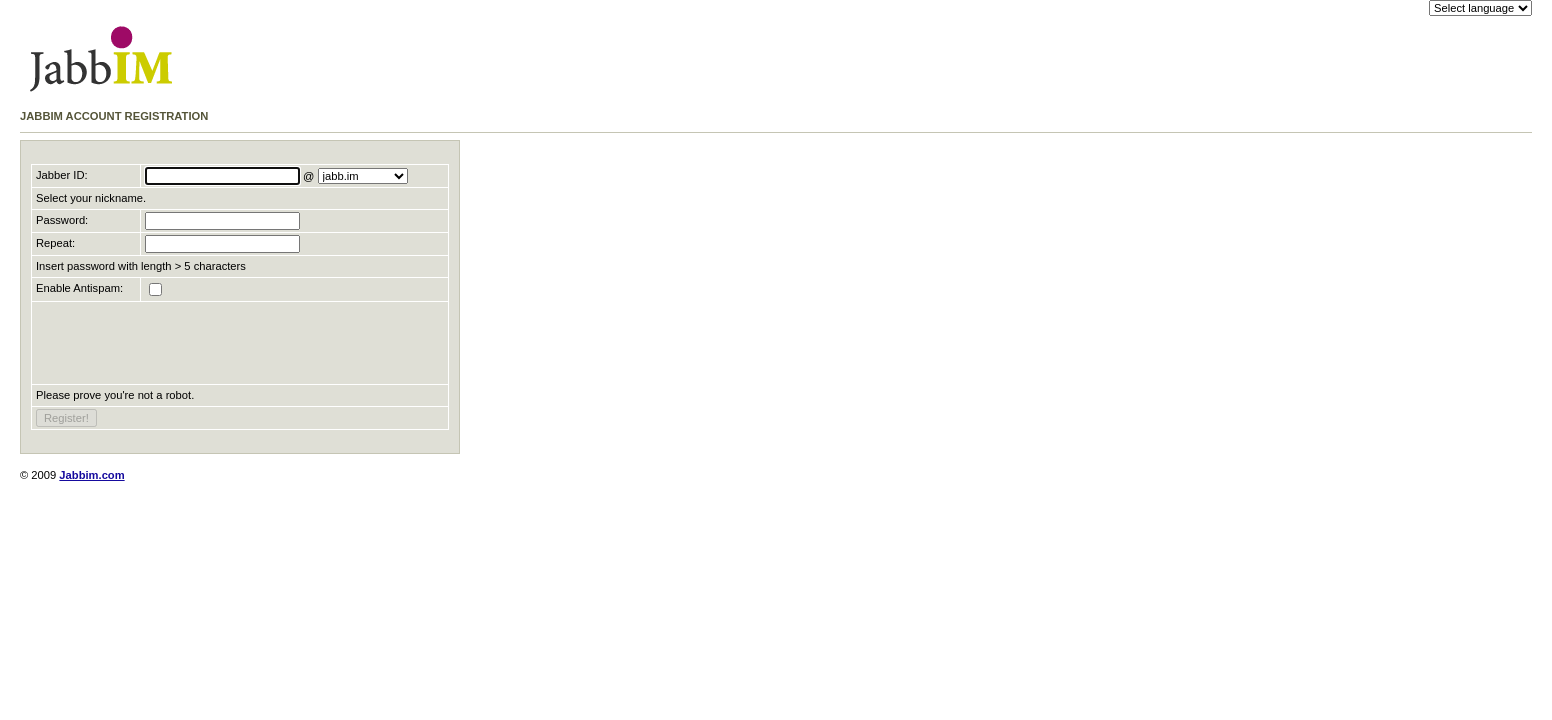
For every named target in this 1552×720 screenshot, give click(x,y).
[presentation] (188, 343)
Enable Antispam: (79, 288)
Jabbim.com (91, 475)
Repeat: (55, 243)
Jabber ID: (62, 175)
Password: (62, 220)
